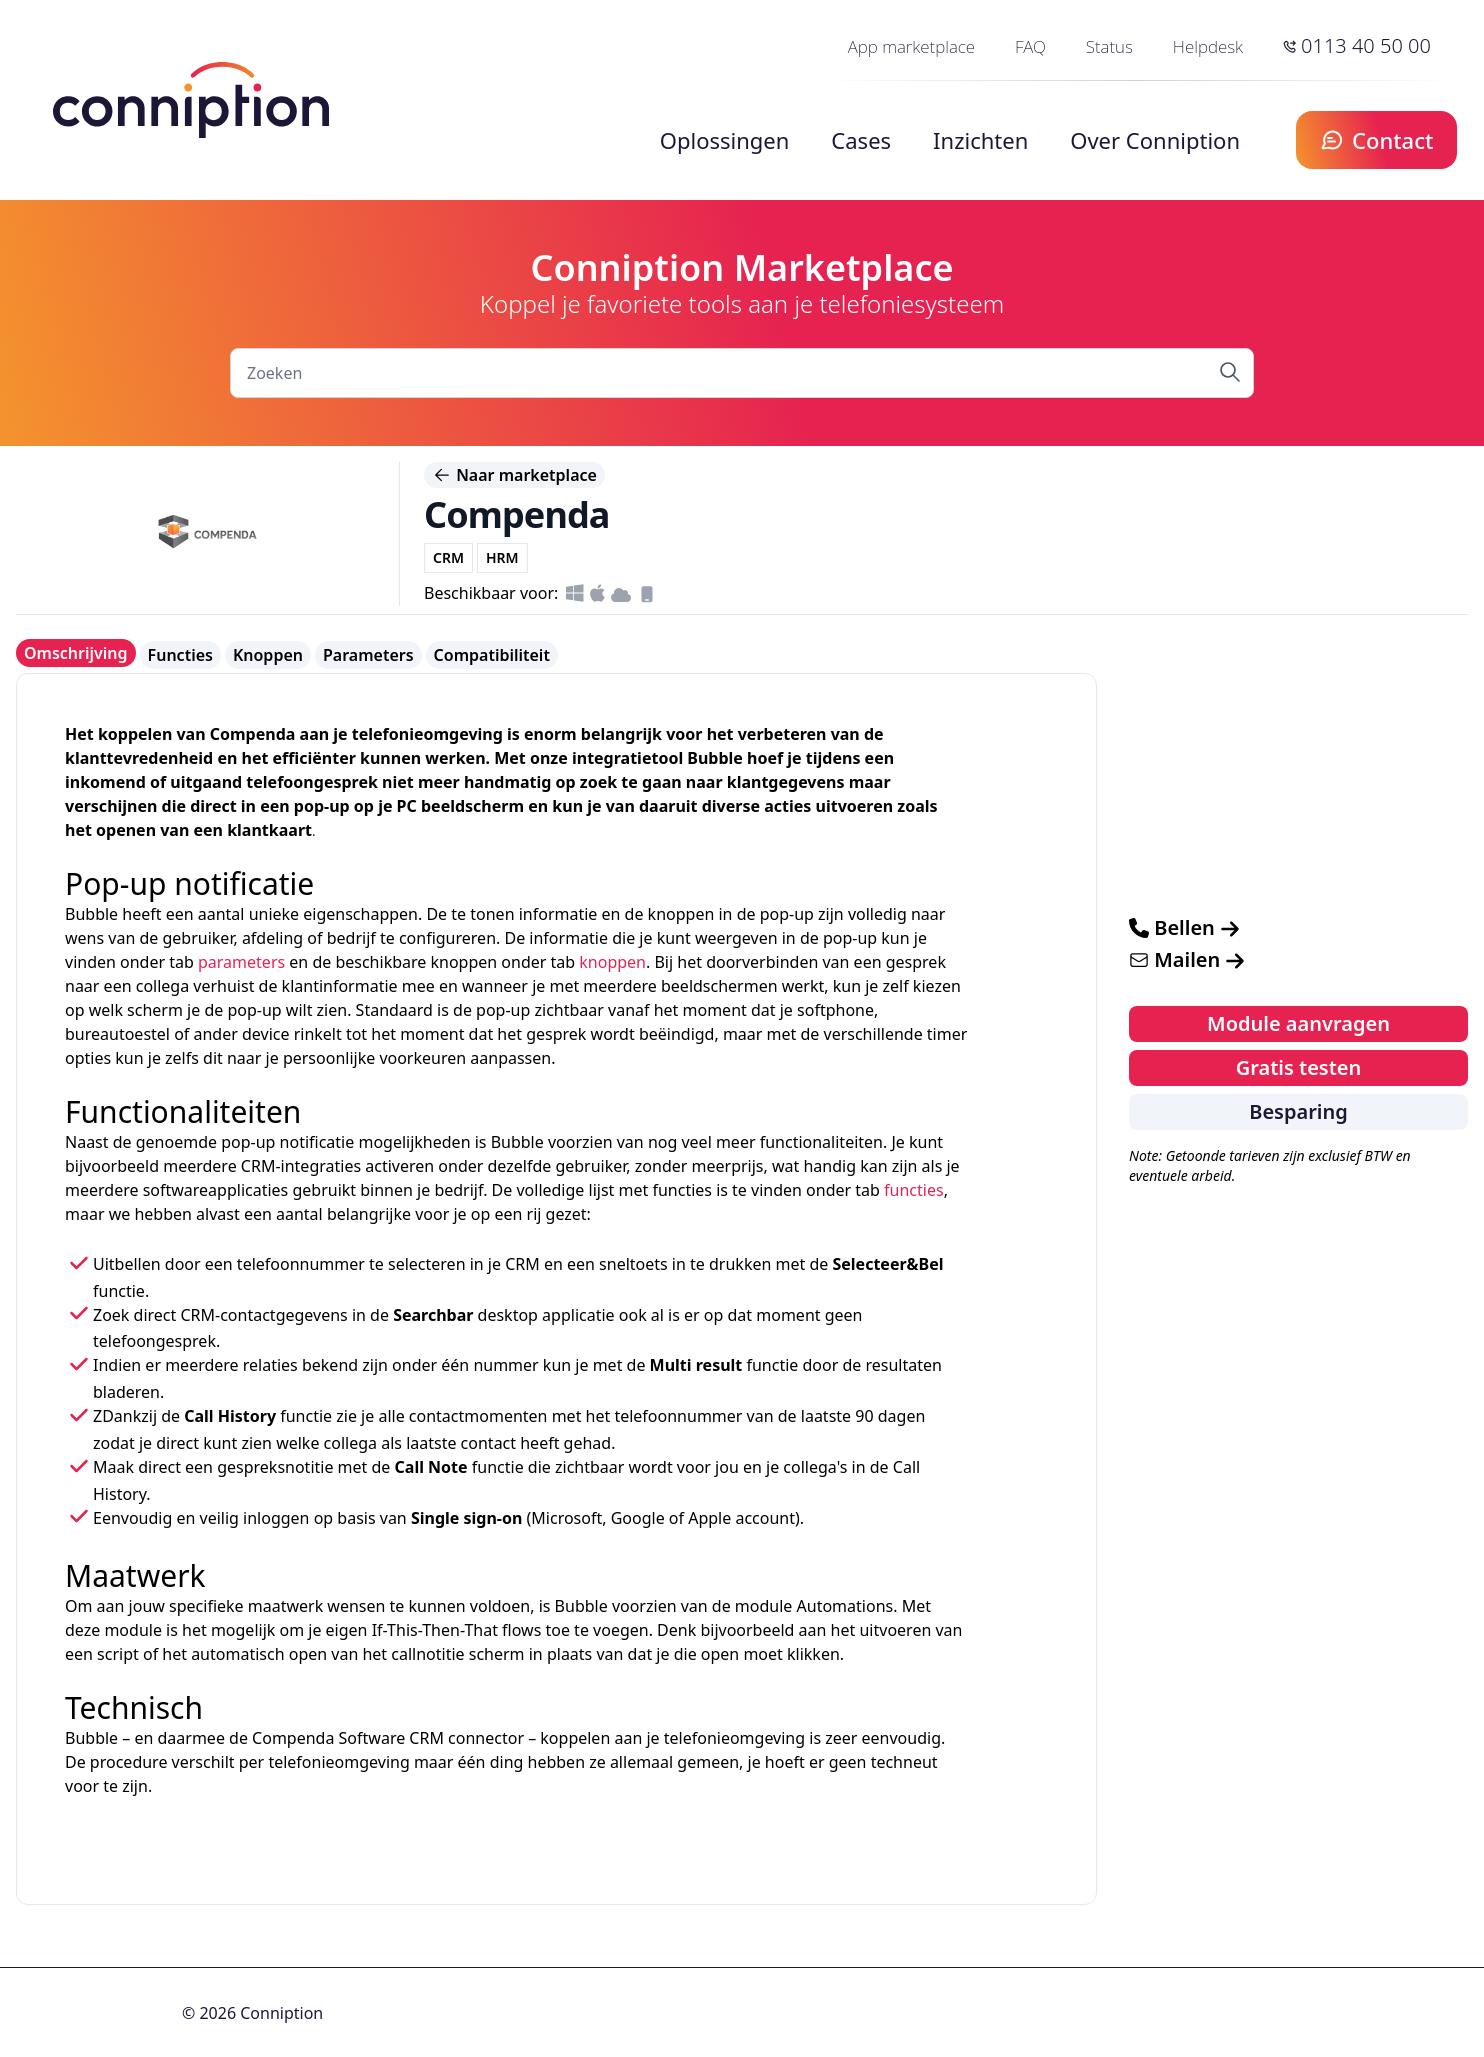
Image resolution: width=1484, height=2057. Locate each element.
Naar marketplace (514, 475)
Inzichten (980, 140)
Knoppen (268, 655)
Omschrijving (76, 653)
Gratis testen (1299, 1067)
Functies (180, 655)
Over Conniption (1155, 140)
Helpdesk (1208, 46)
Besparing (1298, 1111)
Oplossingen (725, 140)
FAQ (1030, 46)
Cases (861, 140)
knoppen (612, 962)
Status (1109, 46)
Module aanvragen (1298, 1023)
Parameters (368, 655)
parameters (241, 962)
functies (914, 1190)
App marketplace (911, 46)
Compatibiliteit (492, 655)
